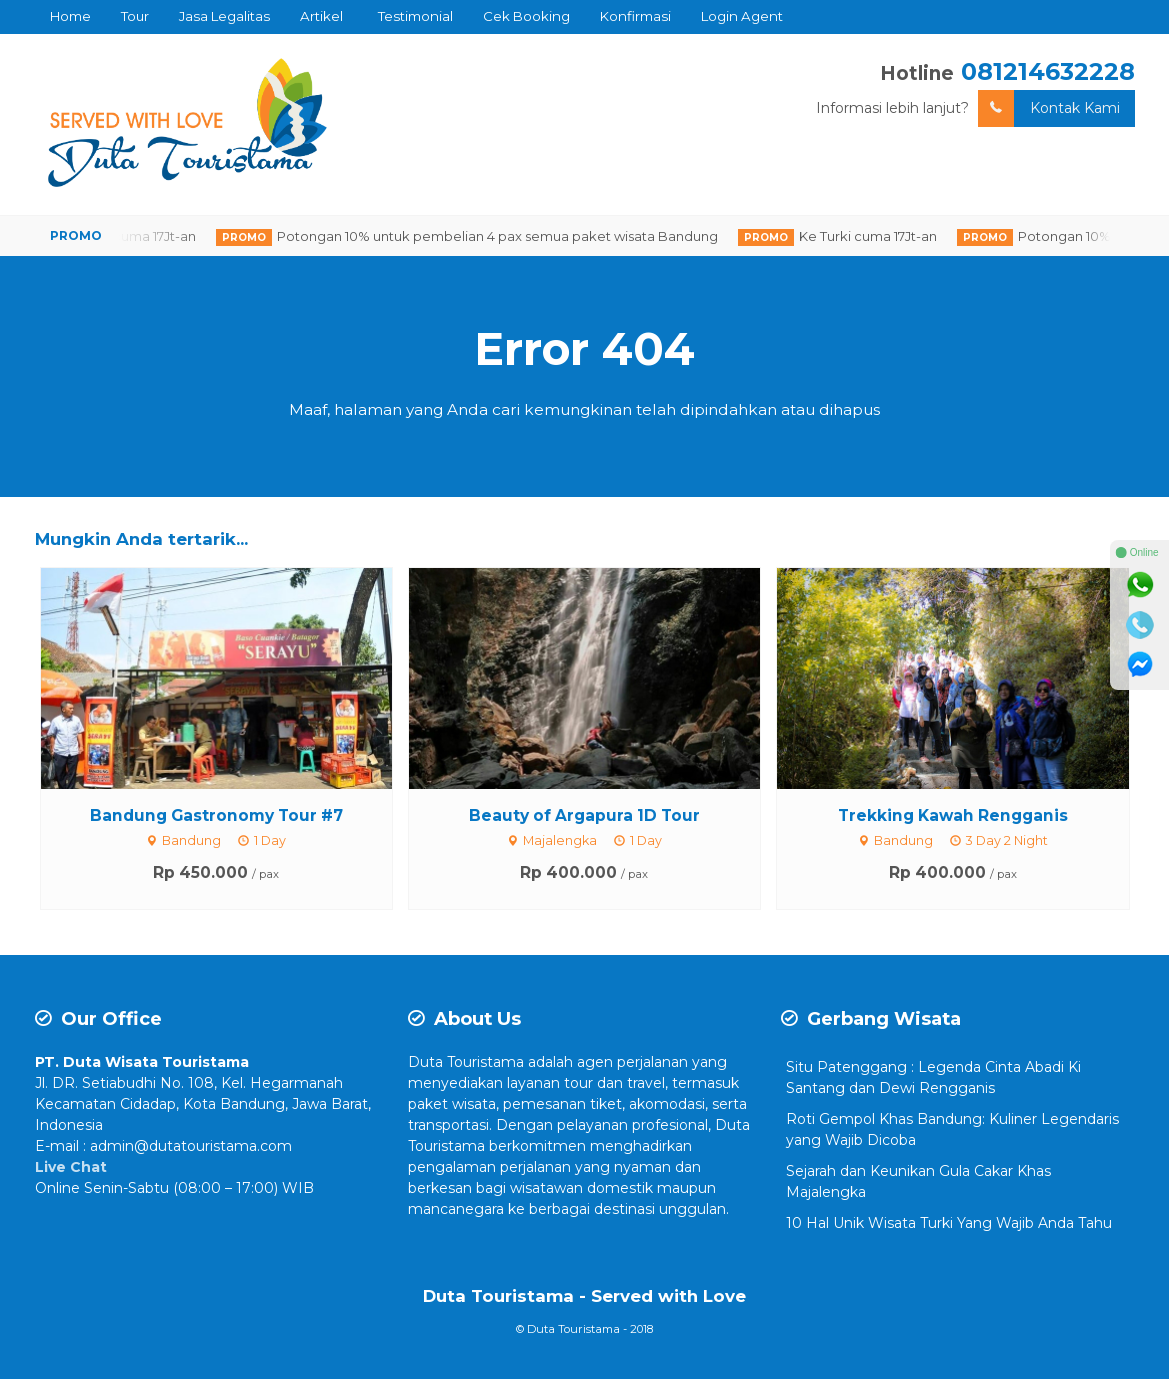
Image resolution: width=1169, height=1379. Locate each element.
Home (70, 16)
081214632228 (1048, 71)
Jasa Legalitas (224, 16)
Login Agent (742, 16)
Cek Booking (526, 16)
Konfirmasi (635, 16)
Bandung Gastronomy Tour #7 (216, 815)
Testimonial (415, 16)
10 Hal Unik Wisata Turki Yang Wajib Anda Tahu (949, 1223)
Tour (135, 16)
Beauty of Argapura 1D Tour (584, 815)
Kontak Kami (1049, 108)
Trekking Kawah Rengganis (953, 815)
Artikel (321, 16)
